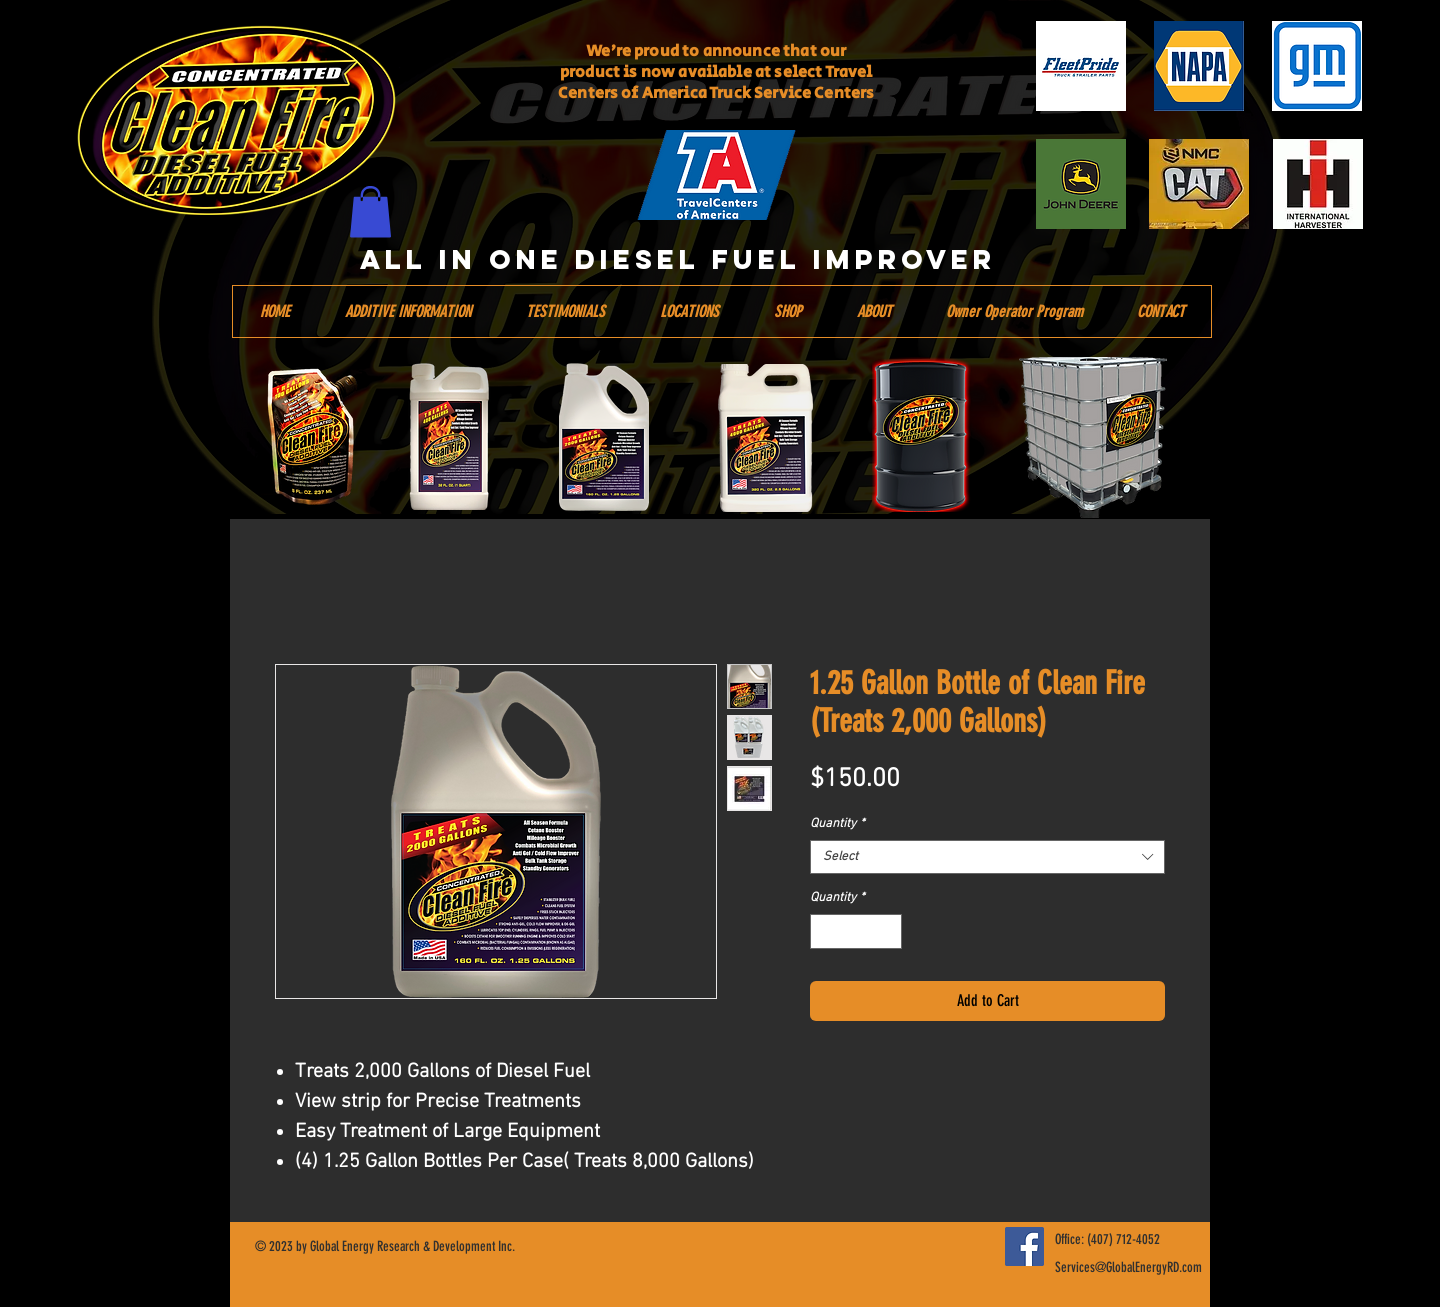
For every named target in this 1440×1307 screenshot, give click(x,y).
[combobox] (987, 857)
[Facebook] (1024, 1246)
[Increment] (888, 932)
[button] (370, 211)
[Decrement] (825, 932)
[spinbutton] (856, 932)
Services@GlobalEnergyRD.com (1128, 1267)
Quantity (837, 824)
